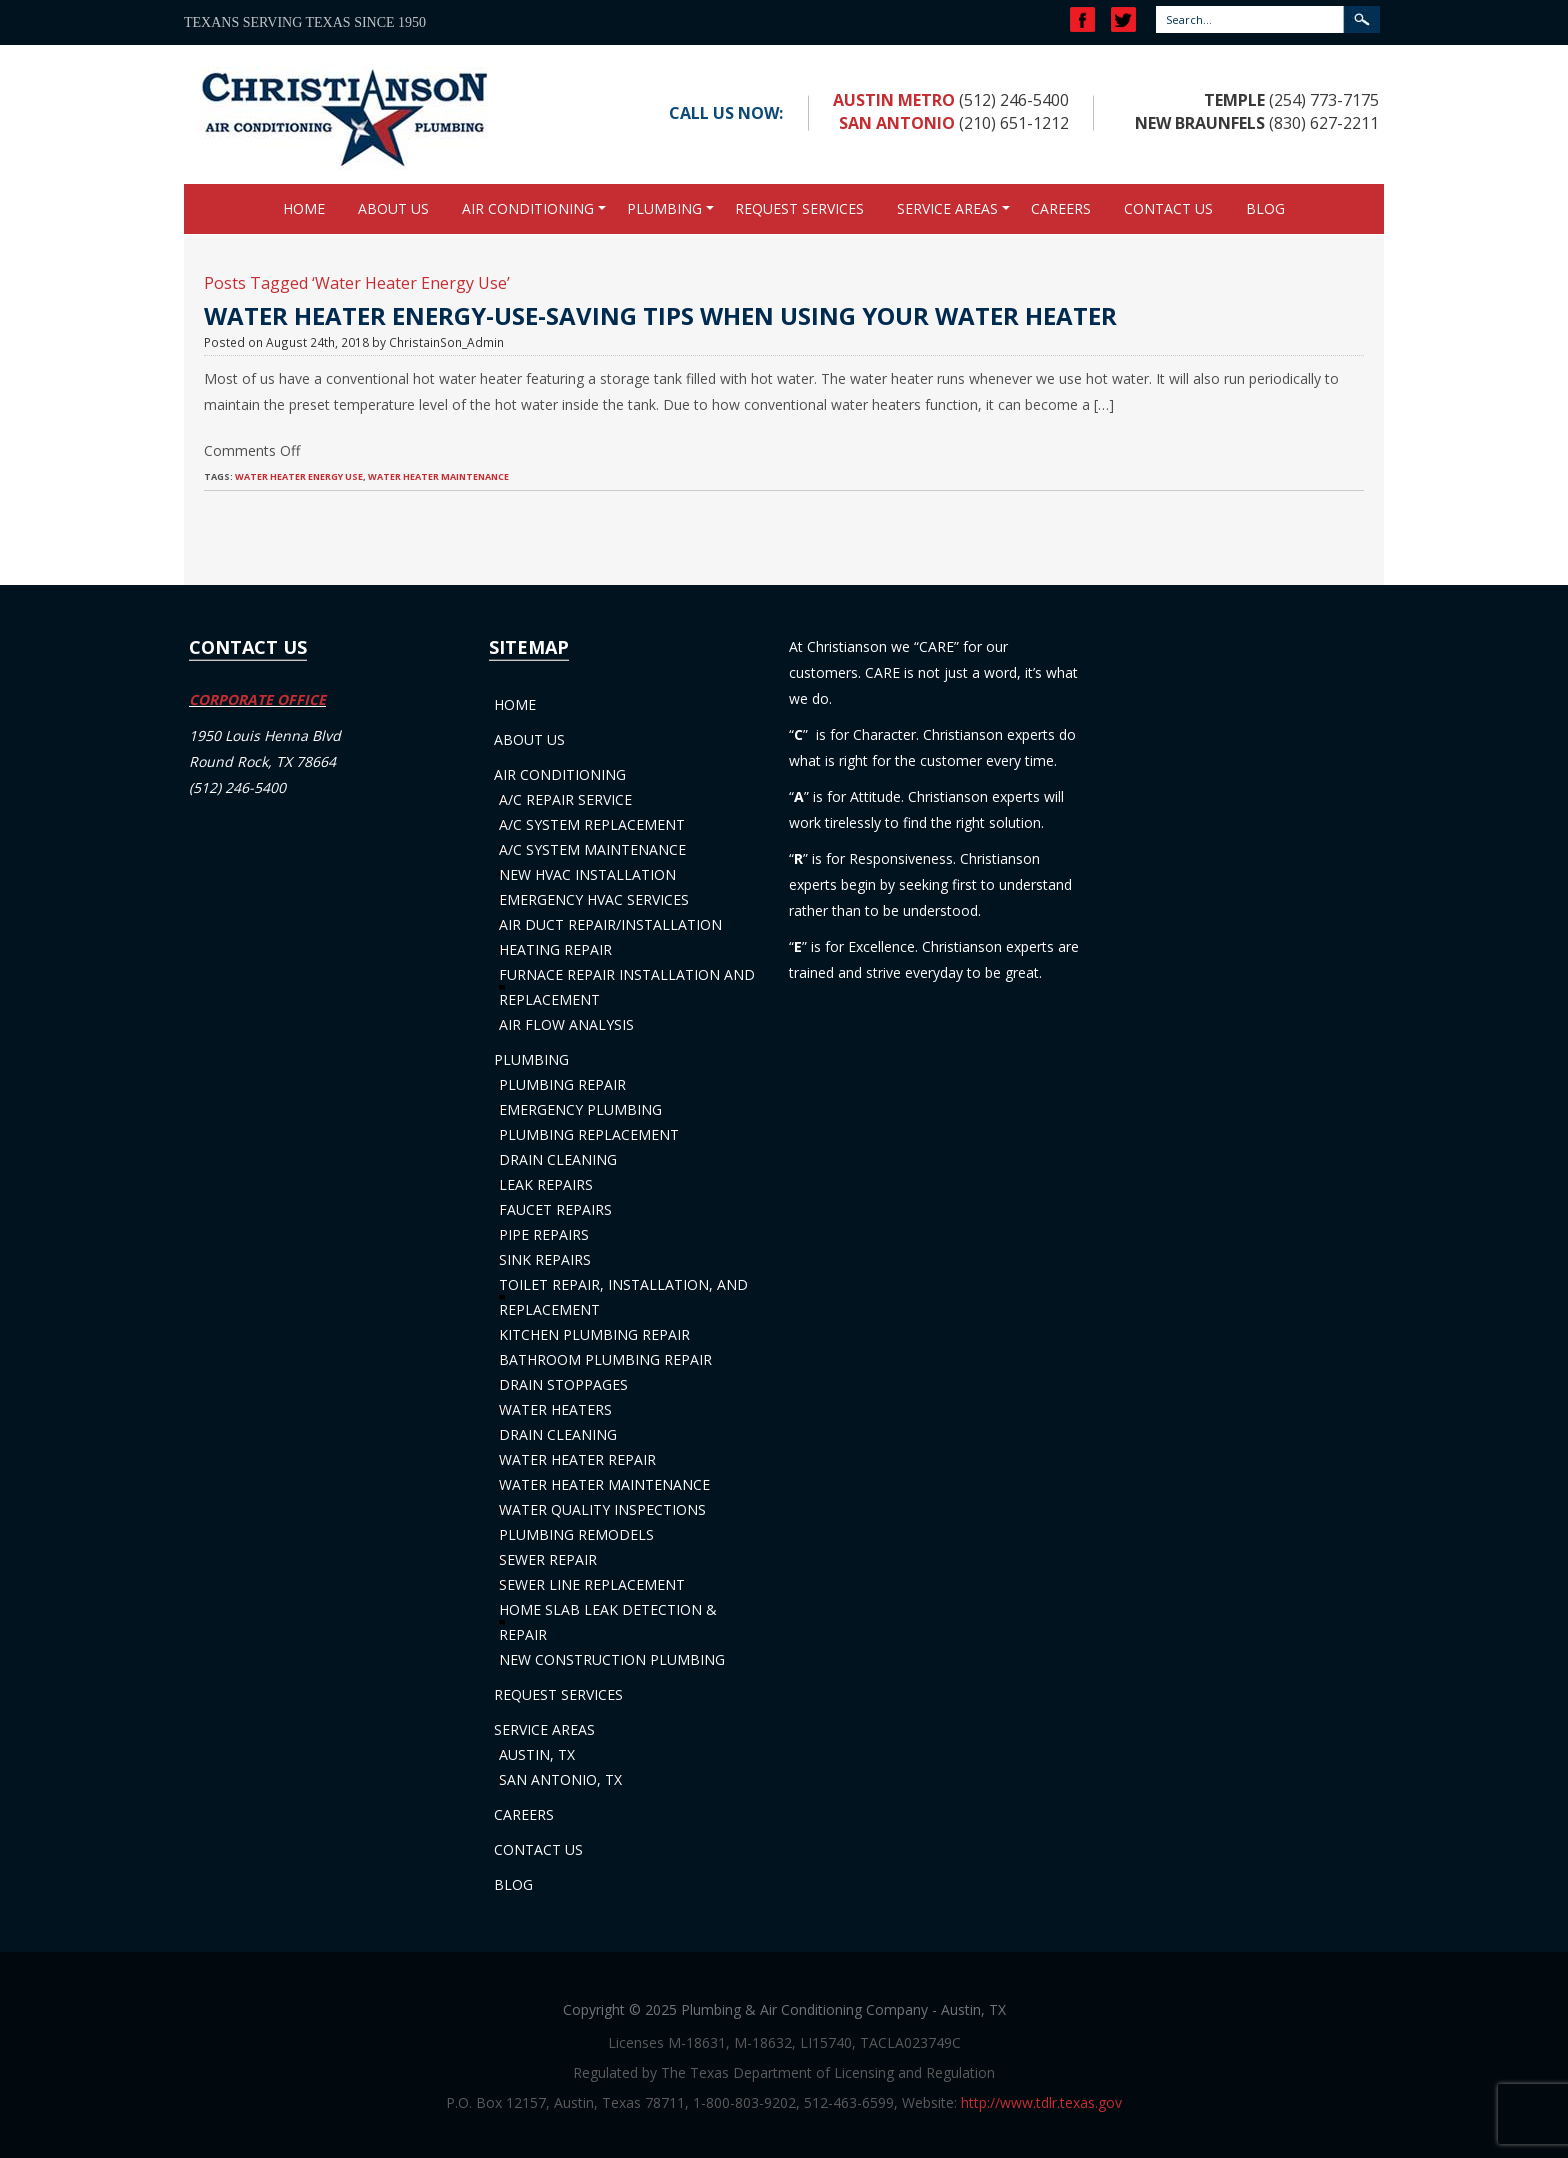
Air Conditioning (528, 208)
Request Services (799, 208)
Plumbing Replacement (589, 1134)
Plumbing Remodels (576, 1534)
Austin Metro (894, 100)
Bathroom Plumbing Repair (605, 1359)
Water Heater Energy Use (299, 476)
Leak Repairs (546, 1184)
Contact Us (1168, 208)
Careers (1061, 208)
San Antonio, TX (560, 1779)
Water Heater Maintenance (438, 476)
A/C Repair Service (565, 799)
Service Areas (947, 208)
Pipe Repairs (544, 1234)
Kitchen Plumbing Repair (594, 1334)
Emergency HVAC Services (594, 899)
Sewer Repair (548, 1559)
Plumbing (664, 208)
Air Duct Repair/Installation (610, 924)
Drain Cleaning (558, 1159)
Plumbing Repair (562, 1084)
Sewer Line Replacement (592, 1584)
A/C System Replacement (592, 824)
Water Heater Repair (577, 1459)
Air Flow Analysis (566, 1024)
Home (304, 208)
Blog (1265, 208)
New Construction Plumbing (612, 1659)
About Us (393, 208)
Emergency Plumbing (580, 1109)
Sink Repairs (545, 1259)
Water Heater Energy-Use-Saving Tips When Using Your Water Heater (660, 315)
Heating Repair (555, 949)
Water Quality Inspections (602, 1509)
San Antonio (897, 123)
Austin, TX (537, 1754)
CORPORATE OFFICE (257, 699)
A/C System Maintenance (592, 849)
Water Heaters (555, 1409)
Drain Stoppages (563, 1384)
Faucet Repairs (555, 1209)
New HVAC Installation (587, 874)
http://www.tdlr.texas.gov (1041, 2102)
